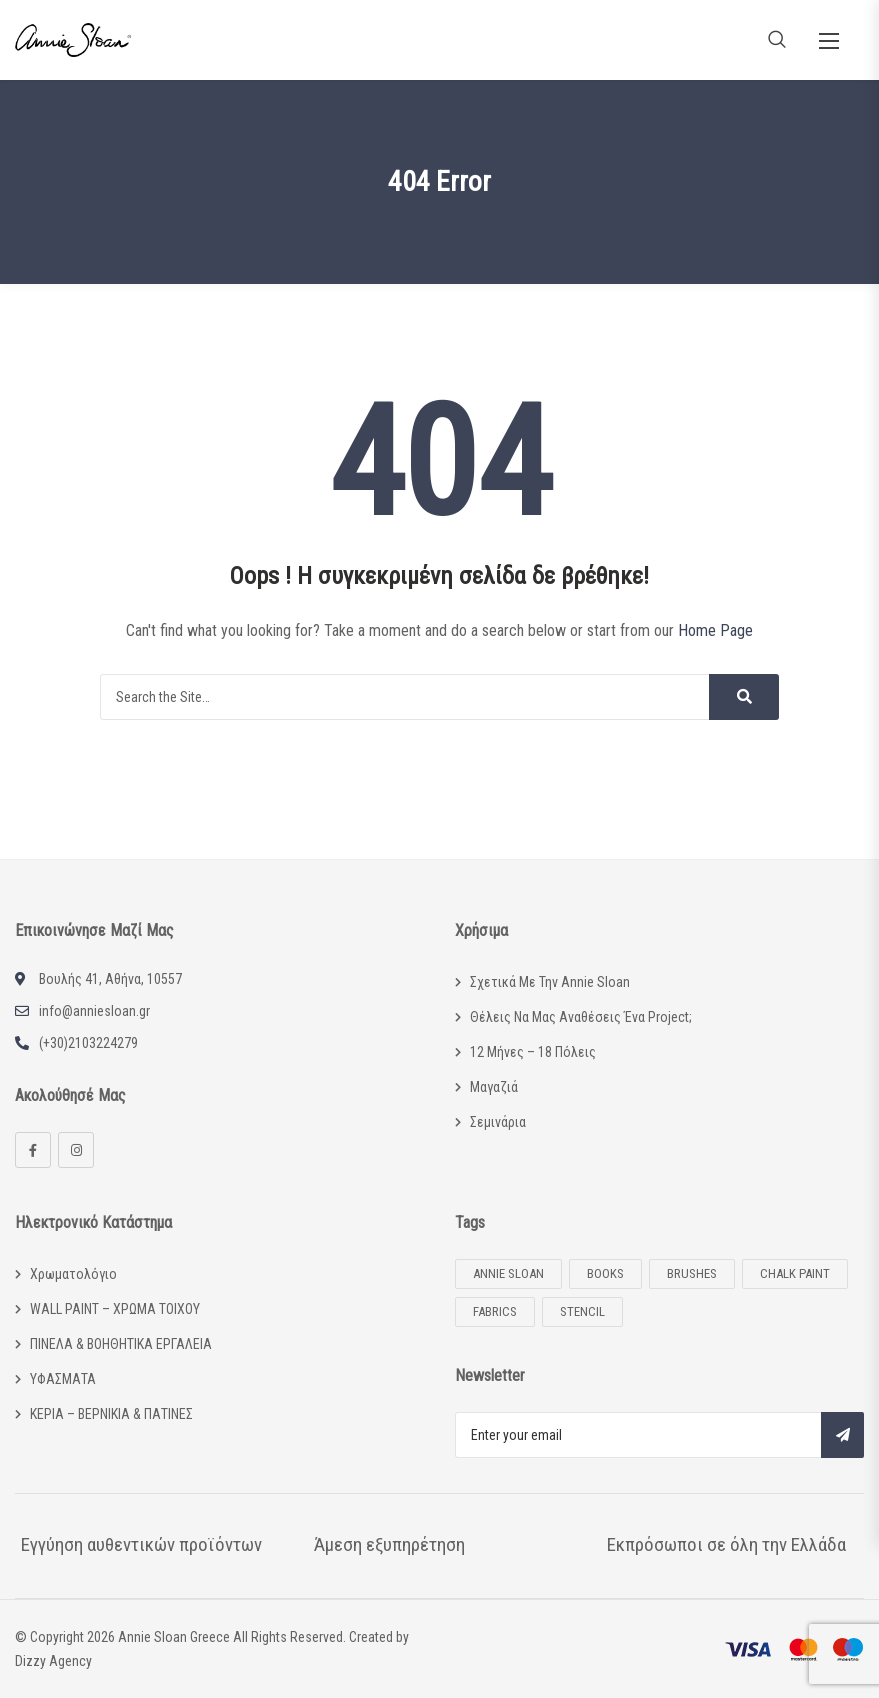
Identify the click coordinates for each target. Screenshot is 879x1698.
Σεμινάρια (498, 1122)
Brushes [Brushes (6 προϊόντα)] (692, 1273)
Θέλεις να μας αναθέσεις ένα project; (581, 1017)
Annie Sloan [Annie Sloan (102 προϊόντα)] (508, 1273)
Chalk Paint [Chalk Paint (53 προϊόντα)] (795, 1273)
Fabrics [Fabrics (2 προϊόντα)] (495, 1311)
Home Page (715, 630)
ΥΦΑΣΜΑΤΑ (63, 1379)
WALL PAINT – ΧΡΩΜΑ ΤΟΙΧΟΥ (115, 1309)
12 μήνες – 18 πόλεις (533, 1052)
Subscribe (842, 1435)
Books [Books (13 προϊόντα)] (605, 1273)
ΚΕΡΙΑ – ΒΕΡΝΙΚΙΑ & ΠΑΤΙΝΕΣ (111, 1414)
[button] (829, 40)
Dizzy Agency (53, 1661)
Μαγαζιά (494, 1087)
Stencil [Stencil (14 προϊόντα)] (582, 1311)
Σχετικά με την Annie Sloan (550, 982)
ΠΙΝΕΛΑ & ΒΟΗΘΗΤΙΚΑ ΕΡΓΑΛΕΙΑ (121, 1344)
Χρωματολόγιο (73, 1274)
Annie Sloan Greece (174, 1637)
